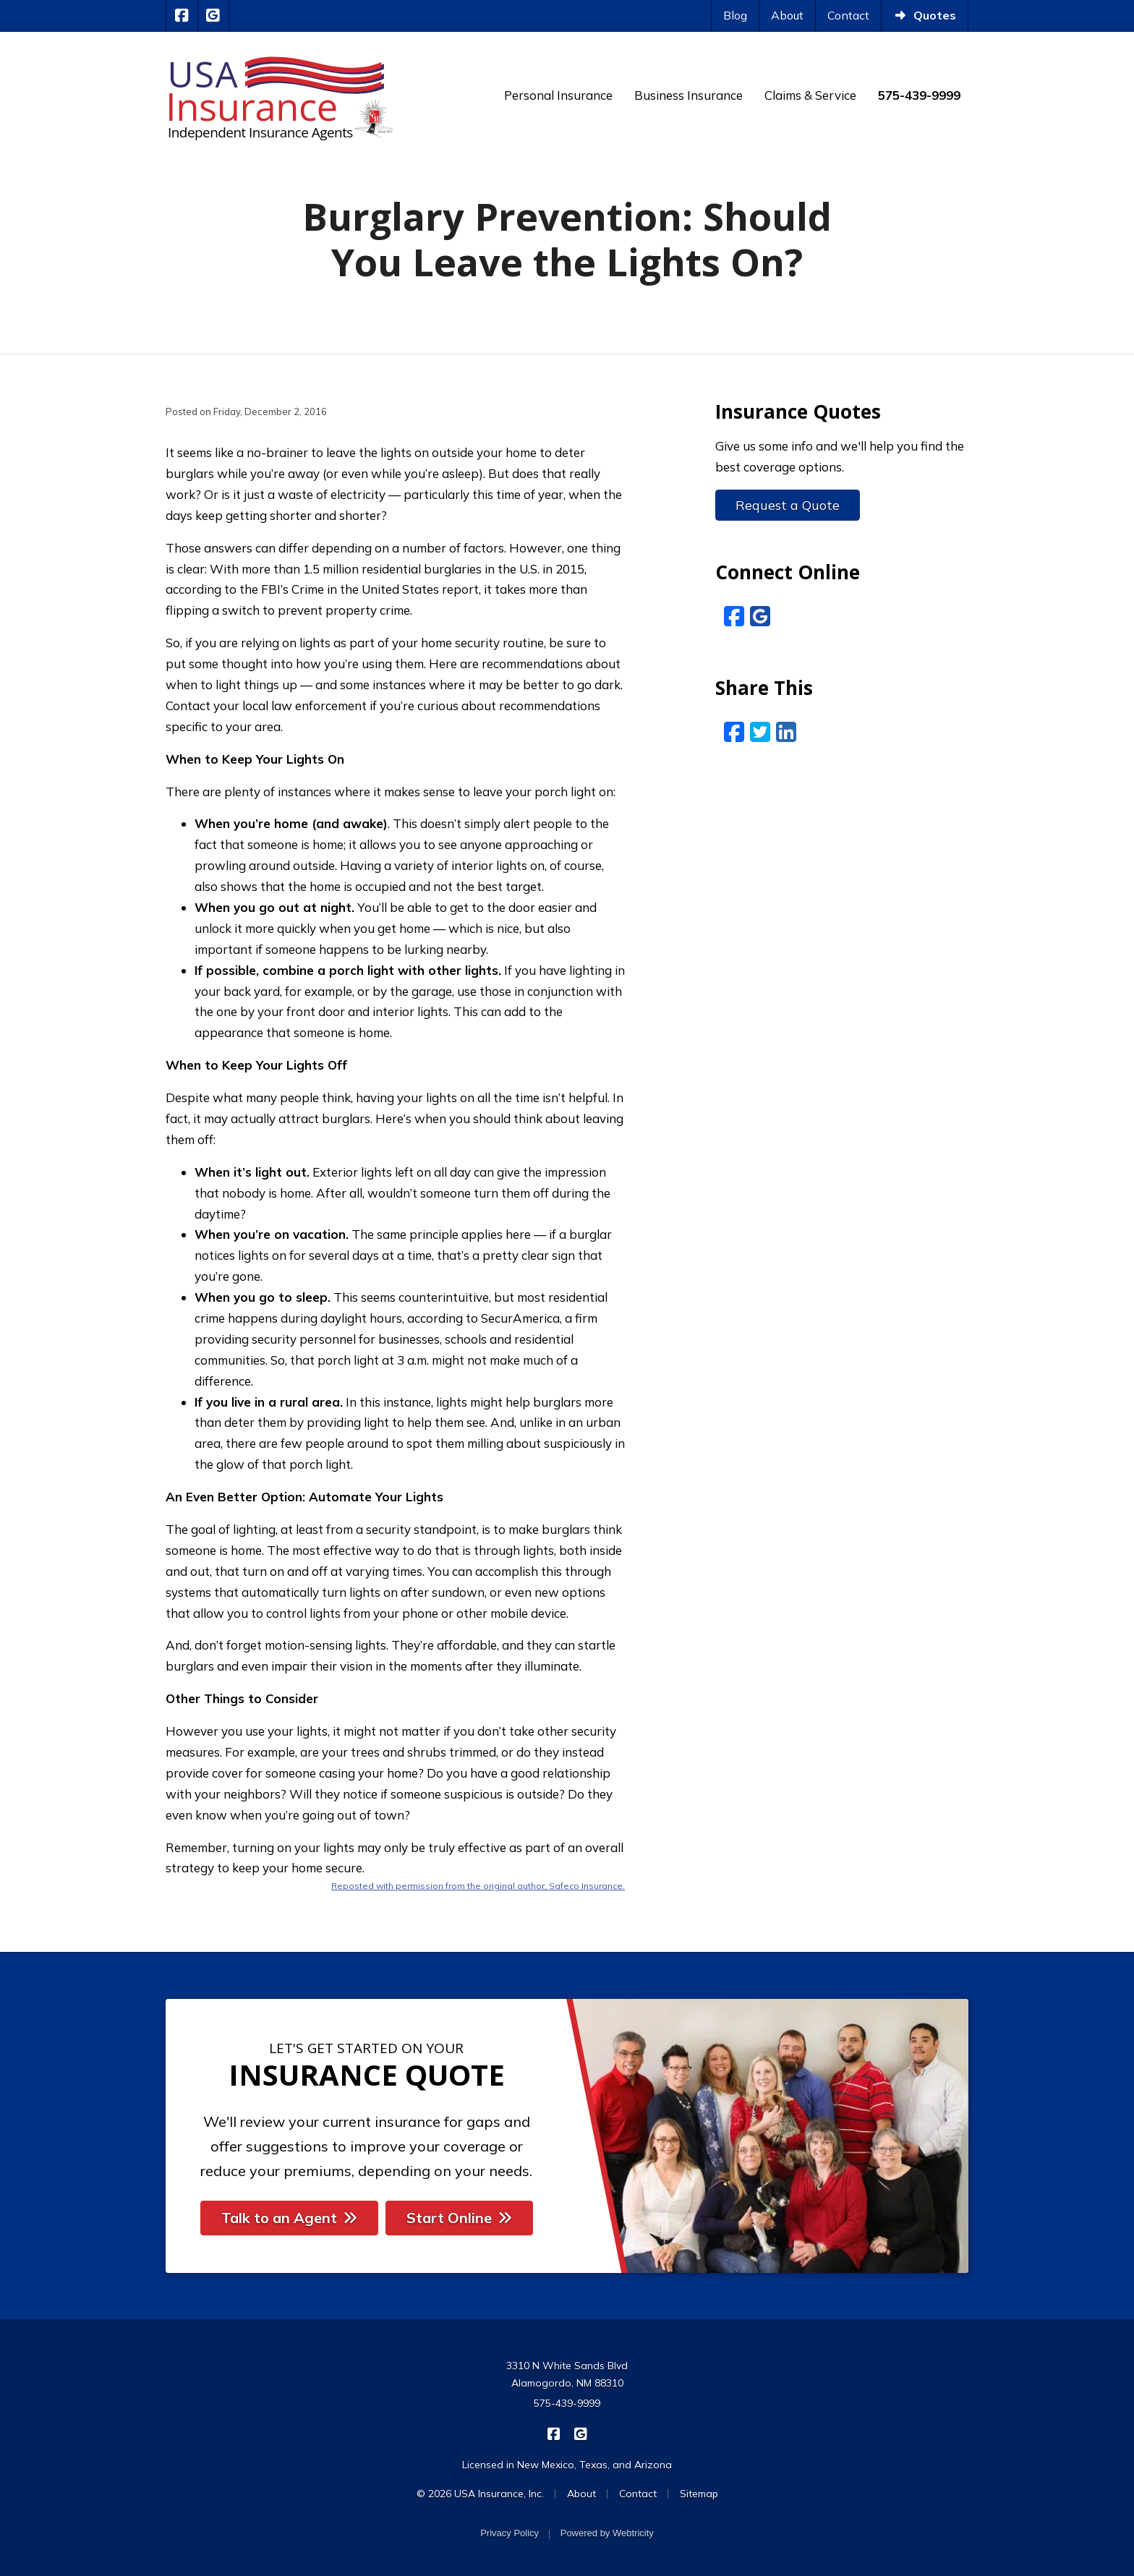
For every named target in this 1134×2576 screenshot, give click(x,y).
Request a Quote (788, 505)
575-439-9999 (567, 2403)
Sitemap (699, 2493)
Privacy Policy (509, 2533)
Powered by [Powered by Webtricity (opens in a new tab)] (607, 2533)
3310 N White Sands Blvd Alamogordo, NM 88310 (567, 2374)
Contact (848, 15)
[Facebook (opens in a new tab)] (734, 616)
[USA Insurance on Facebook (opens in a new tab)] (182, 15)
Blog (735, 15)
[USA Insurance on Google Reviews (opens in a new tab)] (214, 15)
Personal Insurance (558, 95)
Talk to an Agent (289, 2218)
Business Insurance (688, 95)
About (787, 15)
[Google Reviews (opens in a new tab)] (760, 616)
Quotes (924, 15)
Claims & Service (810, 95)
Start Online (459, 2218)
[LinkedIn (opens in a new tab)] (786, 731)
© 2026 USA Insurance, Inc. (480, 2493)
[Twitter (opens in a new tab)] (760, 731)
